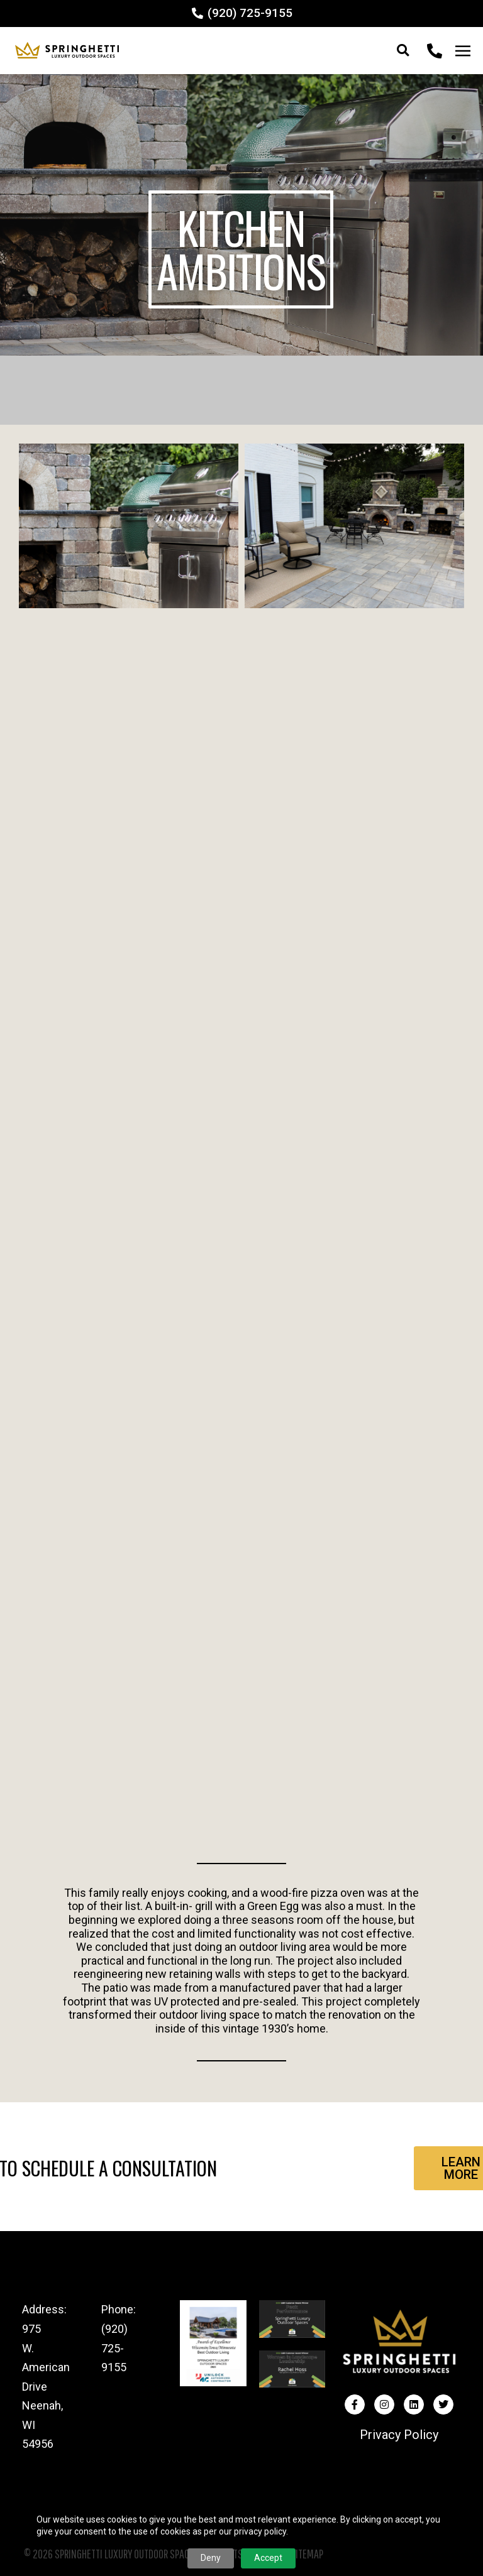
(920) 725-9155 (114, 2348)
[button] (403, 50)
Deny (211, 2558)
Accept (268, 2558)
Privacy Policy (399, 2434)
